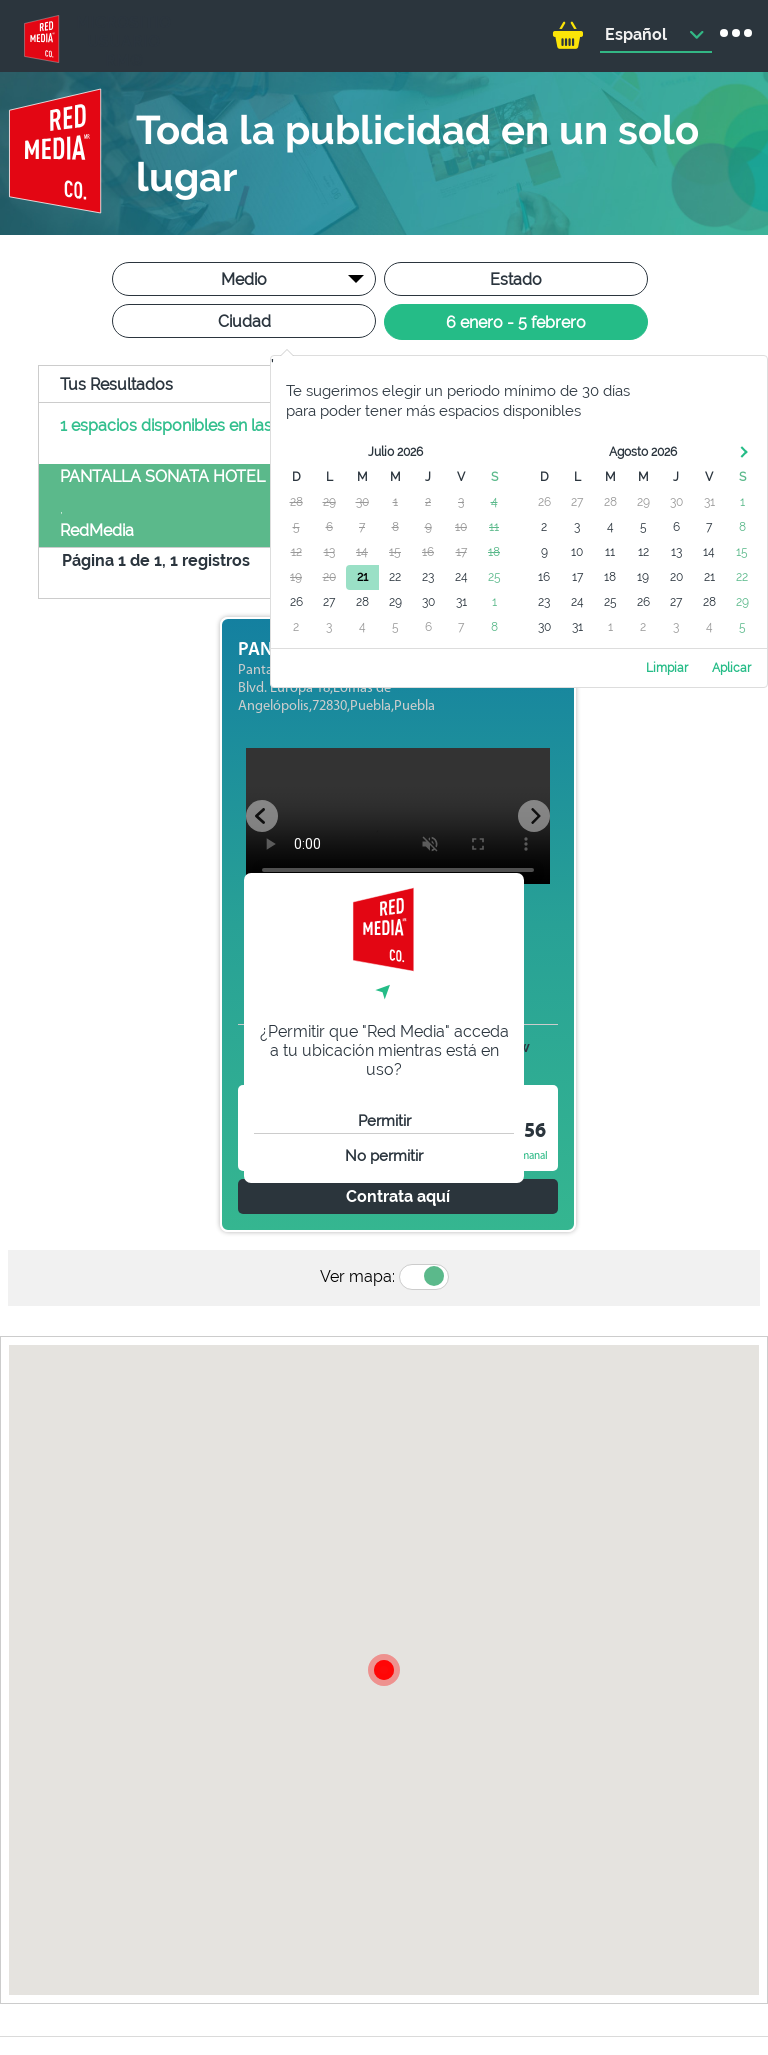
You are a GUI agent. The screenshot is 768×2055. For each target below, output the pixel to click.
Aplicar (731, 668)
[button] (384, 1670)
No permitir (384, 1156)
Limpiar (667, 668)
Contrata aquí (398, 1196)
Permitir (384, 1121)
